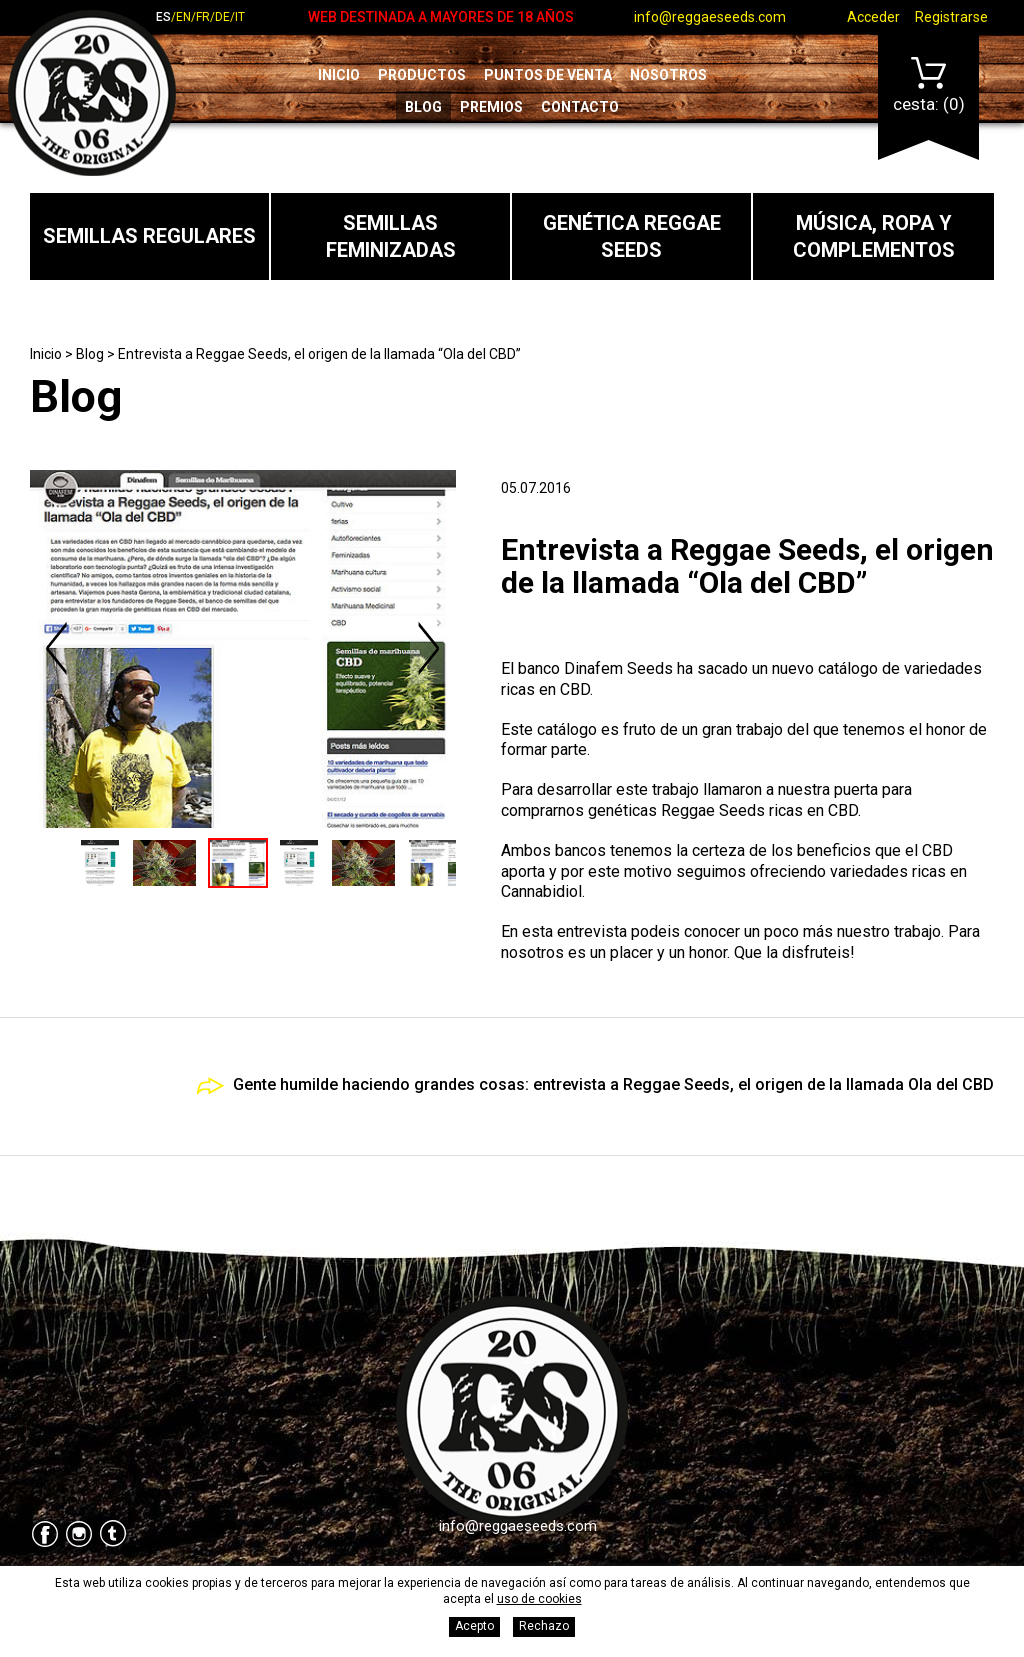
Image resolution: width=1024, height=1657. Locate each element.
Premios (491, 107)
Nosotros (668, 75)
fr (203, 17)
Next (428, 649)
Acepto (474, 1626)
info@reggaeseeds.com (710, 17)
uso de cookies (539, 1599)
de (222, 17)
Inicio (339, 75)
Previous (58, 649)
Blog (423, 107)
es (163, 17)
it (240, 17)
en (183, 17)
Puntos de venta (548, 75)
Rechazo (544, 1626)
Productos (422, 75)
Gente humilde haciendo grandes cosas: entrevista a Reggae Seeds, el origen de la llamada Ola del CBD (613, 1084)
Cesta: (929, 85)
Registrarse (951, 17)
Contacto (580, 107)
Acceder (873, 17)
